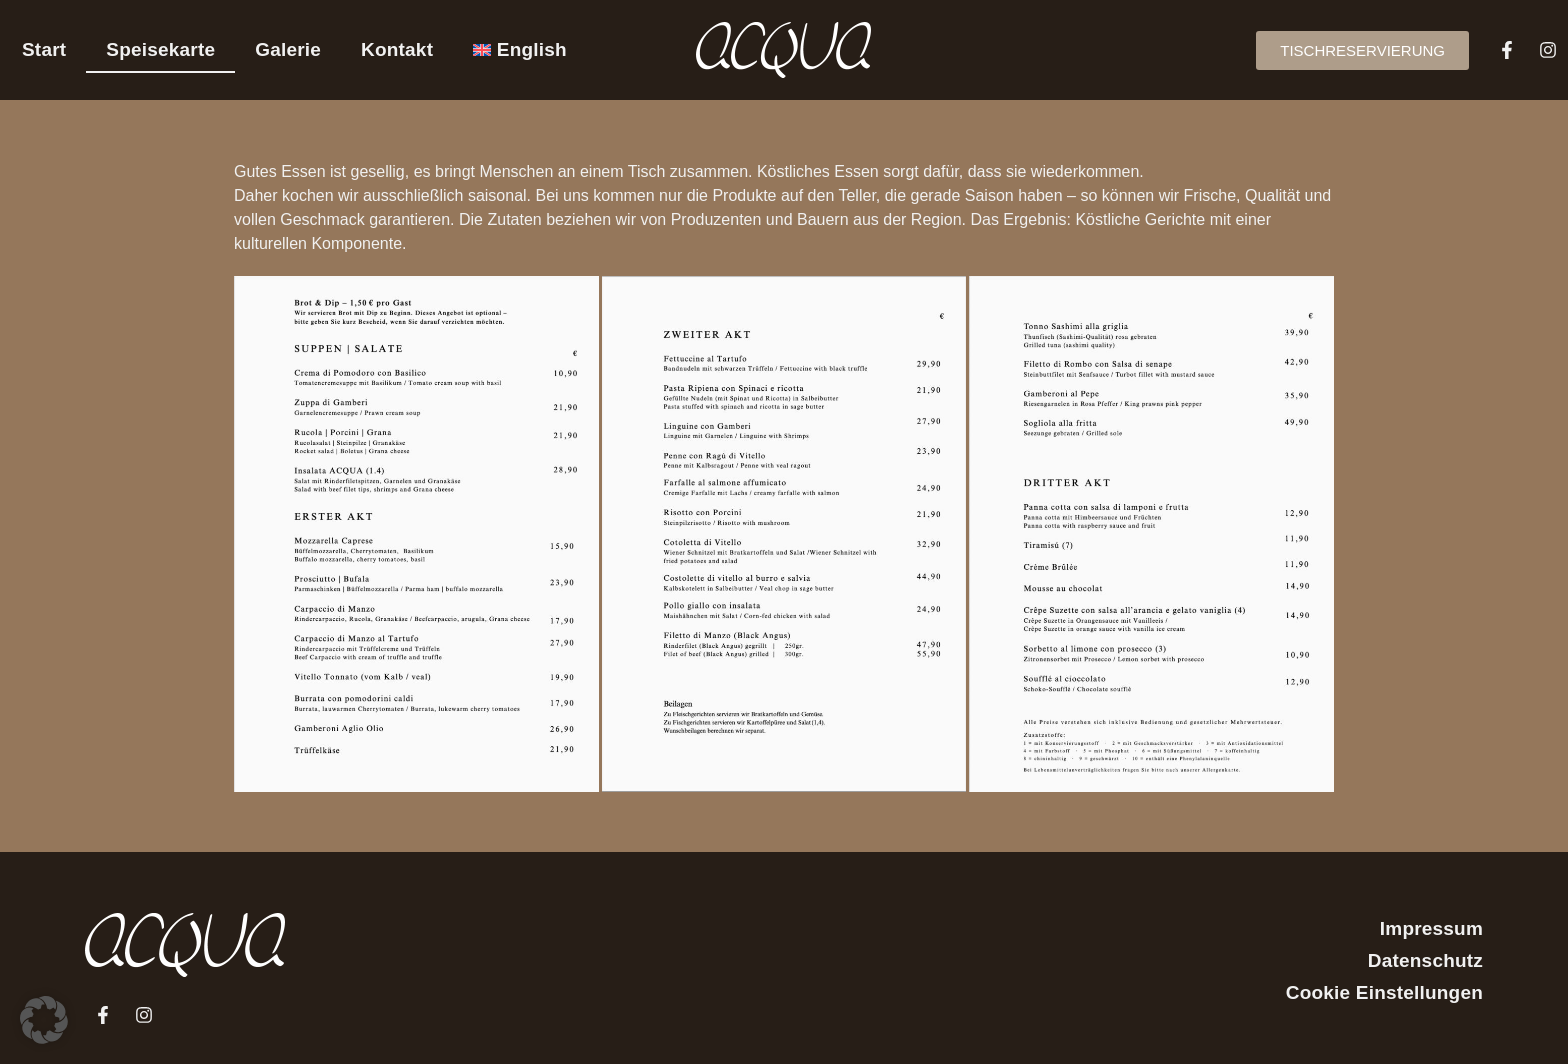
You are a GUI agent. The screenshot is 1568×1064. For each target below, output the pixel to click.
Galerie (288, 49)
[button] (44, 1020)
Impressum (1431, 928)
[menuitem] (520, 50)
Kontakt (397, 49)
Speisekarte (160, 49)
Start (44, 49)
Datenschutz (1425, 960)
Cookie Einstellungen (1384, 992)
